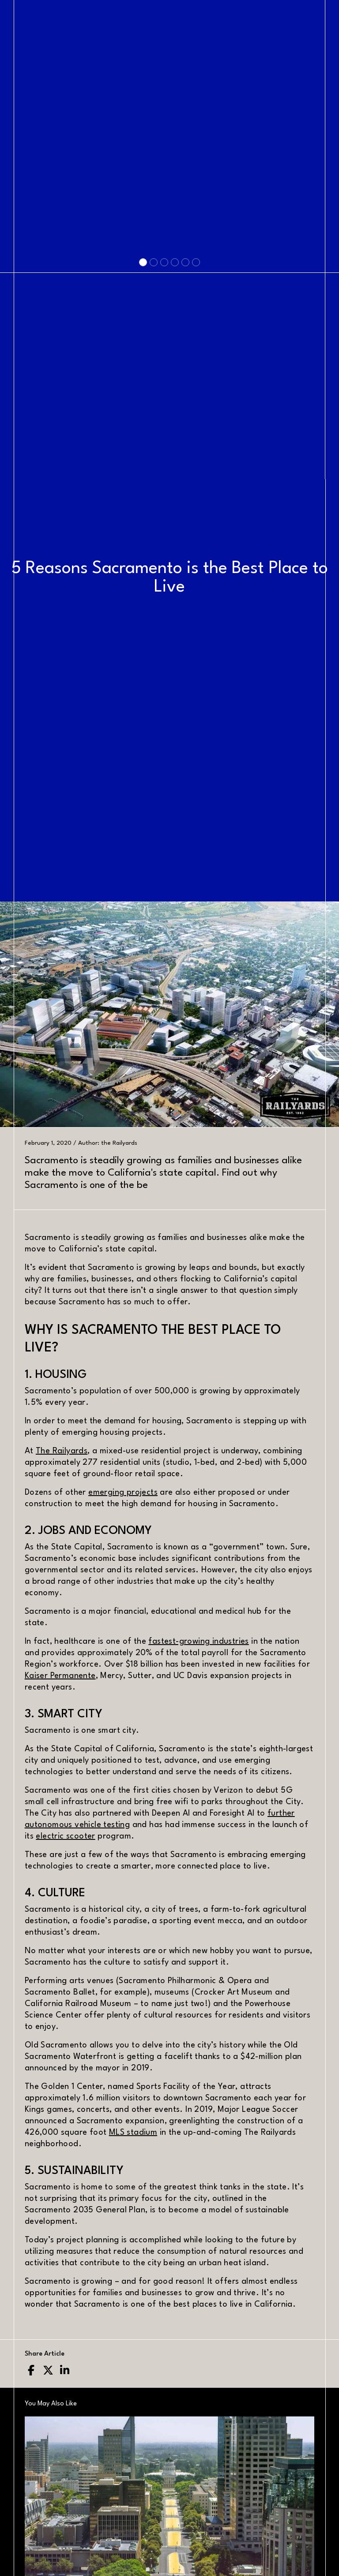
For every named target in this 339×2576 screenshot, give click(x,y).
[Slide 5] (185, 574)
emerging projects (123, 1492)
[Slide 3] (164, 574)
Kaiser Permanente (60, 1676)
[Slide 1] (143, 574)
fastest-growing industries (198, 1641)
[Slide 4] (175, 574)
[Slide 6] (196, 574)
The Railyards (61, 1451)
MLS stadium (133, 2133)
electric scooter (65, 1836)
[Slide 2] (154, 574)
